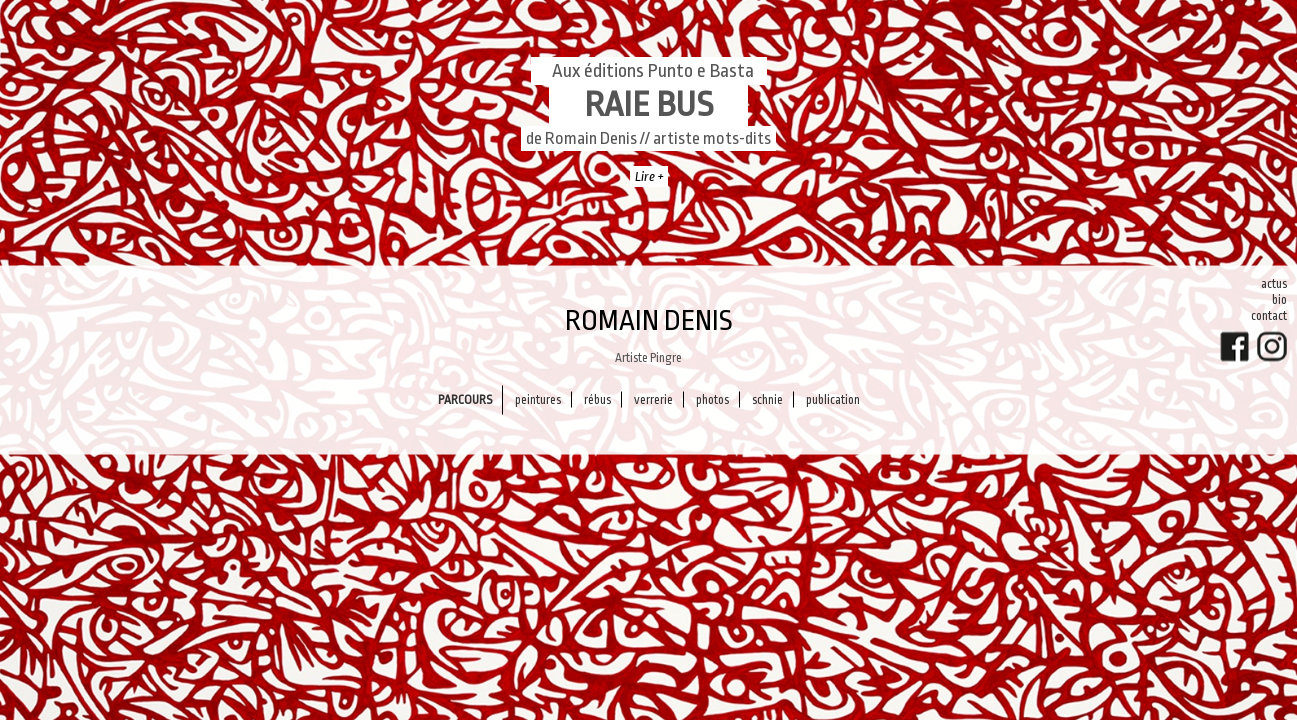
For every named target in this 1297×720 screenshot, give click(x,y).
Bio (1279, 300)
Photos (712, 399)
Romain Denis (649, 321)
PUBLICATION (833, 399)
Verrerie (653, 399)
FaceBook (1235, 347)
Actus (1274, 284)
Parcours (465, 399)
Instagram (1272, 347)
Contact (1269, 316)
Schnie (767, 399)
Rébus (597, 399)
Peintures (538, 399)
